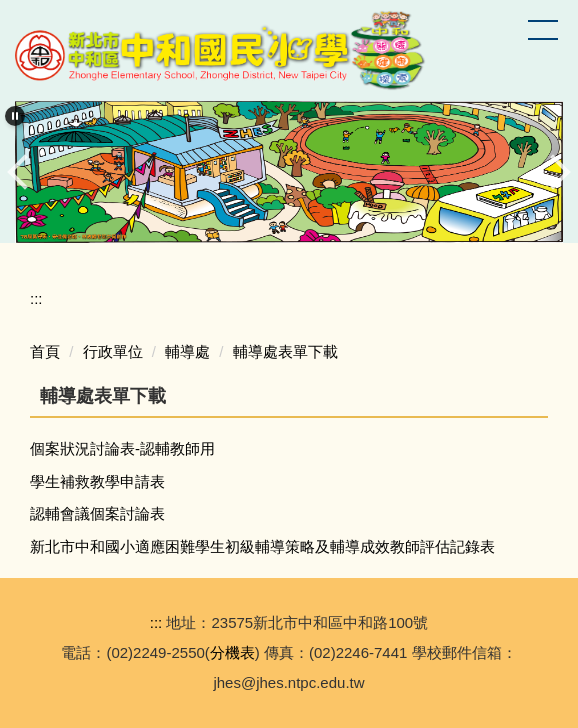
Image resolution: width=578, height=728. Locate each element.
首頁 (45, 351)
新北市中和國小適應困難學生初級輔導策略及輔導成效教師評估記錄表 (262, 546)
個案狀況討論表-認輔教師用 (122, 448)
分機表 (232, 652)
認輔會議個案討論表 (97, 513)
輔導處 (187, 351)
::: (36, 298)
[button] (15, 116)
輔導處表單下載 (285, 351)
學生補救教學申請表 (97, 481)
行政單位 (113, 351)
